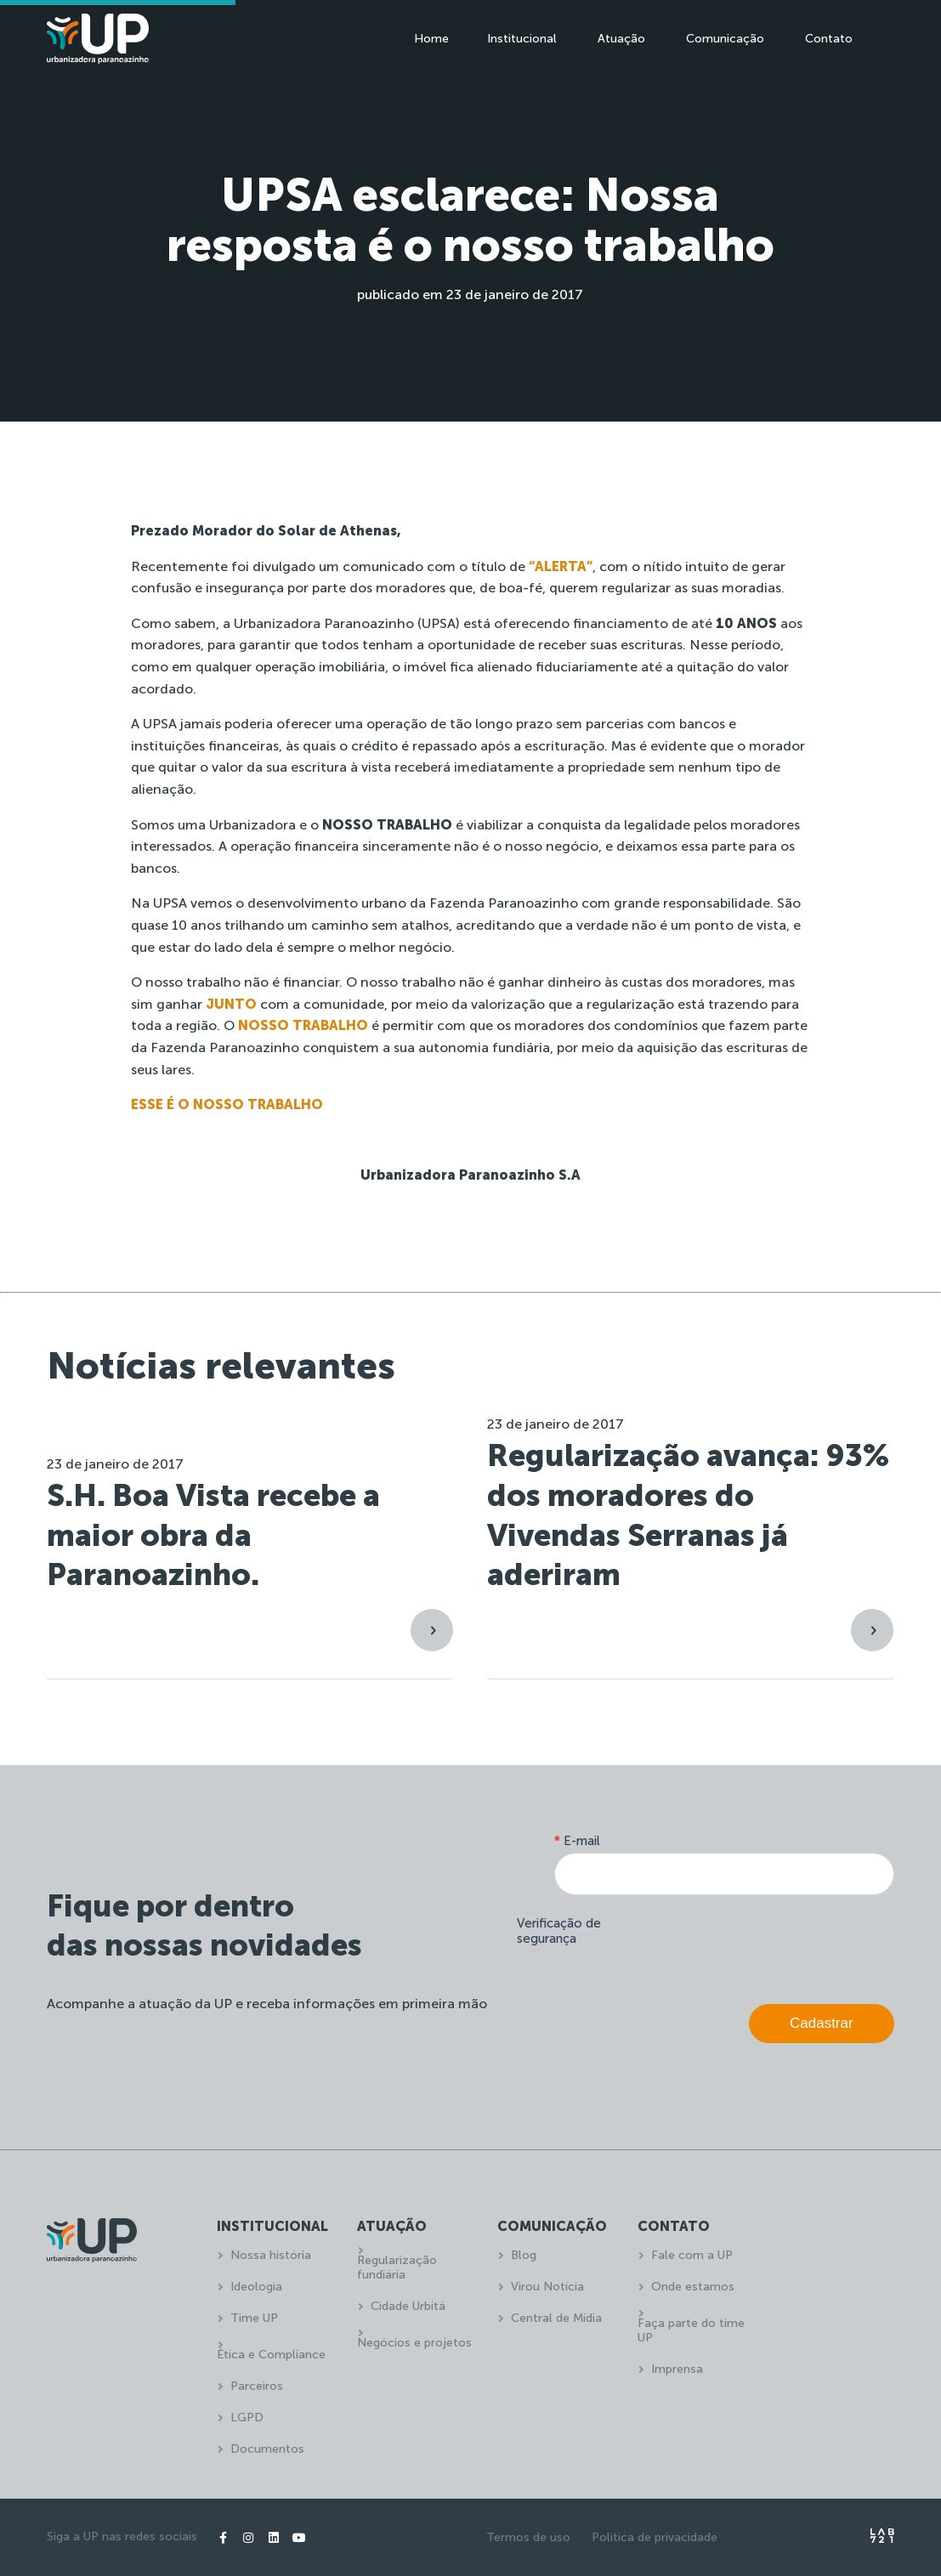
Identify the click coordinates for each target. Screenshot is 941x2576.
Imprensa (677, 2369)
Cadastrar (821, 2023)
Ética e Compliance (271, 2354)
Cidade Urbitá (408, 2306)
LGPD (247, 2417)
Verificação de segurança (559, 1931)
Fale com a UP (692, 2255)
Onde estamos (692, 2286)
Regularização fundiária (397, 2267)
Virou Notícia (547, 2286)
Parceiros (256, 2386)
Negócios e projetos (414, 2342)
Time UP (254, 2318)
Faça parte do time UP (691, 2330)
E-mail (577, 1840)
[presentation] (765, 1945)
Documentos (267, 2449)
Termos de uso (528, 2537)
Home (431, 38)
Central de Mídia (556, 2318)
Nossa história (270, 2255)
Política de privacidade (654, 2537)
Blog (523, 2255)
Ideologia (256, 2286)
